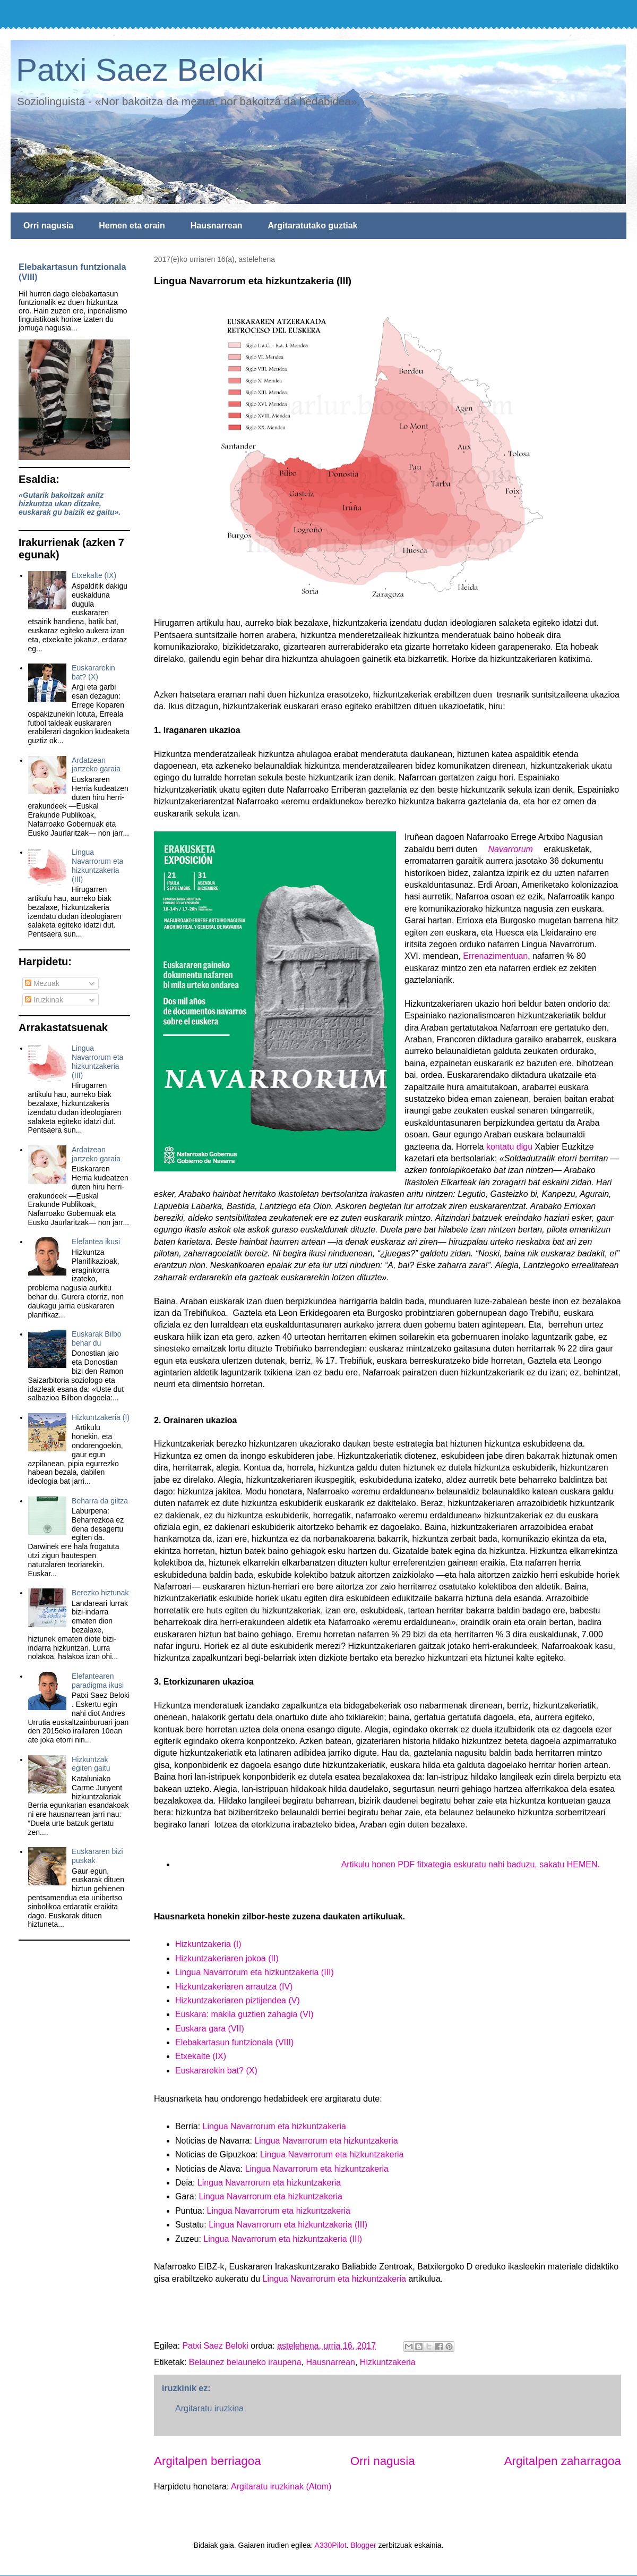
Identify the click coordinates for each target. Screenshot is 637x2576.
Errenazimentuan (495, 955)
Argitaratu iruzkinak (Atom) (281, 2486)
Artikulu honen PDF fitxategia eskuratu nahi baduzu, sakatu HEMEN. (470, 1864)
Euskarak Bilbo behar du (96, 1338)
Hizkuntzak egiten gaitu (91, 1764)
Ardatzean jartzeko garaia (96, 764)
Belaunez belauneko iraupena (245, 2362)
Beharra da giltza (100, 1501)
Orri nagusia (48, 225)
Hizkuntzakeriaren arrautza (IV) (233, 1986)
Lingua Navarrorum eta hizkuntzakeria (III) (254, 1972)
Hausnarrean (217, 225)
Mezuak (42, 983)
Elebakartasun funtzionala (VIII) (234, 2042)
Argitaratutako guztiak (313, 225)
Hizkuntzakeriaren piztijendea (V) (237, 2000)
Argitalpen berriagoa (207, 2461)
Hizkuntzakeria (388, 2362)
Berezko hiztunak (100, 1592)
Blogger (363, 2545)
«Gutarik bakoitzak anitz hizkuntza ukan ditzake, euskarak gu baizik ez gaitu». (69, 503)
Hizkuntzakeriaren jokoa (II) (227, 1958)
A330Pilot (331, 2545)
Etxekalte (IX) (200, 2056)
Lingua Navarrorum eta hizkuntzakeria (274, 2126)
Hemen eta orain (132, 225)
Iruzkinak (44, 1000)
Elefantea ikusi (96, 1241)
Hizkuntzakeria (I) (208, 1944)
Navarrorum (510, 849)
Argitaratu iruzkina (209, 2408)
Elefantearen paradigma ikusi (98, 1680)
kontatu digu (509, 1146)
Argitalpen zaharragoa (562, 2461)
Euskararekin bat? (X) (216, 2070)
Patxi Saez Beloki (140, 70)
